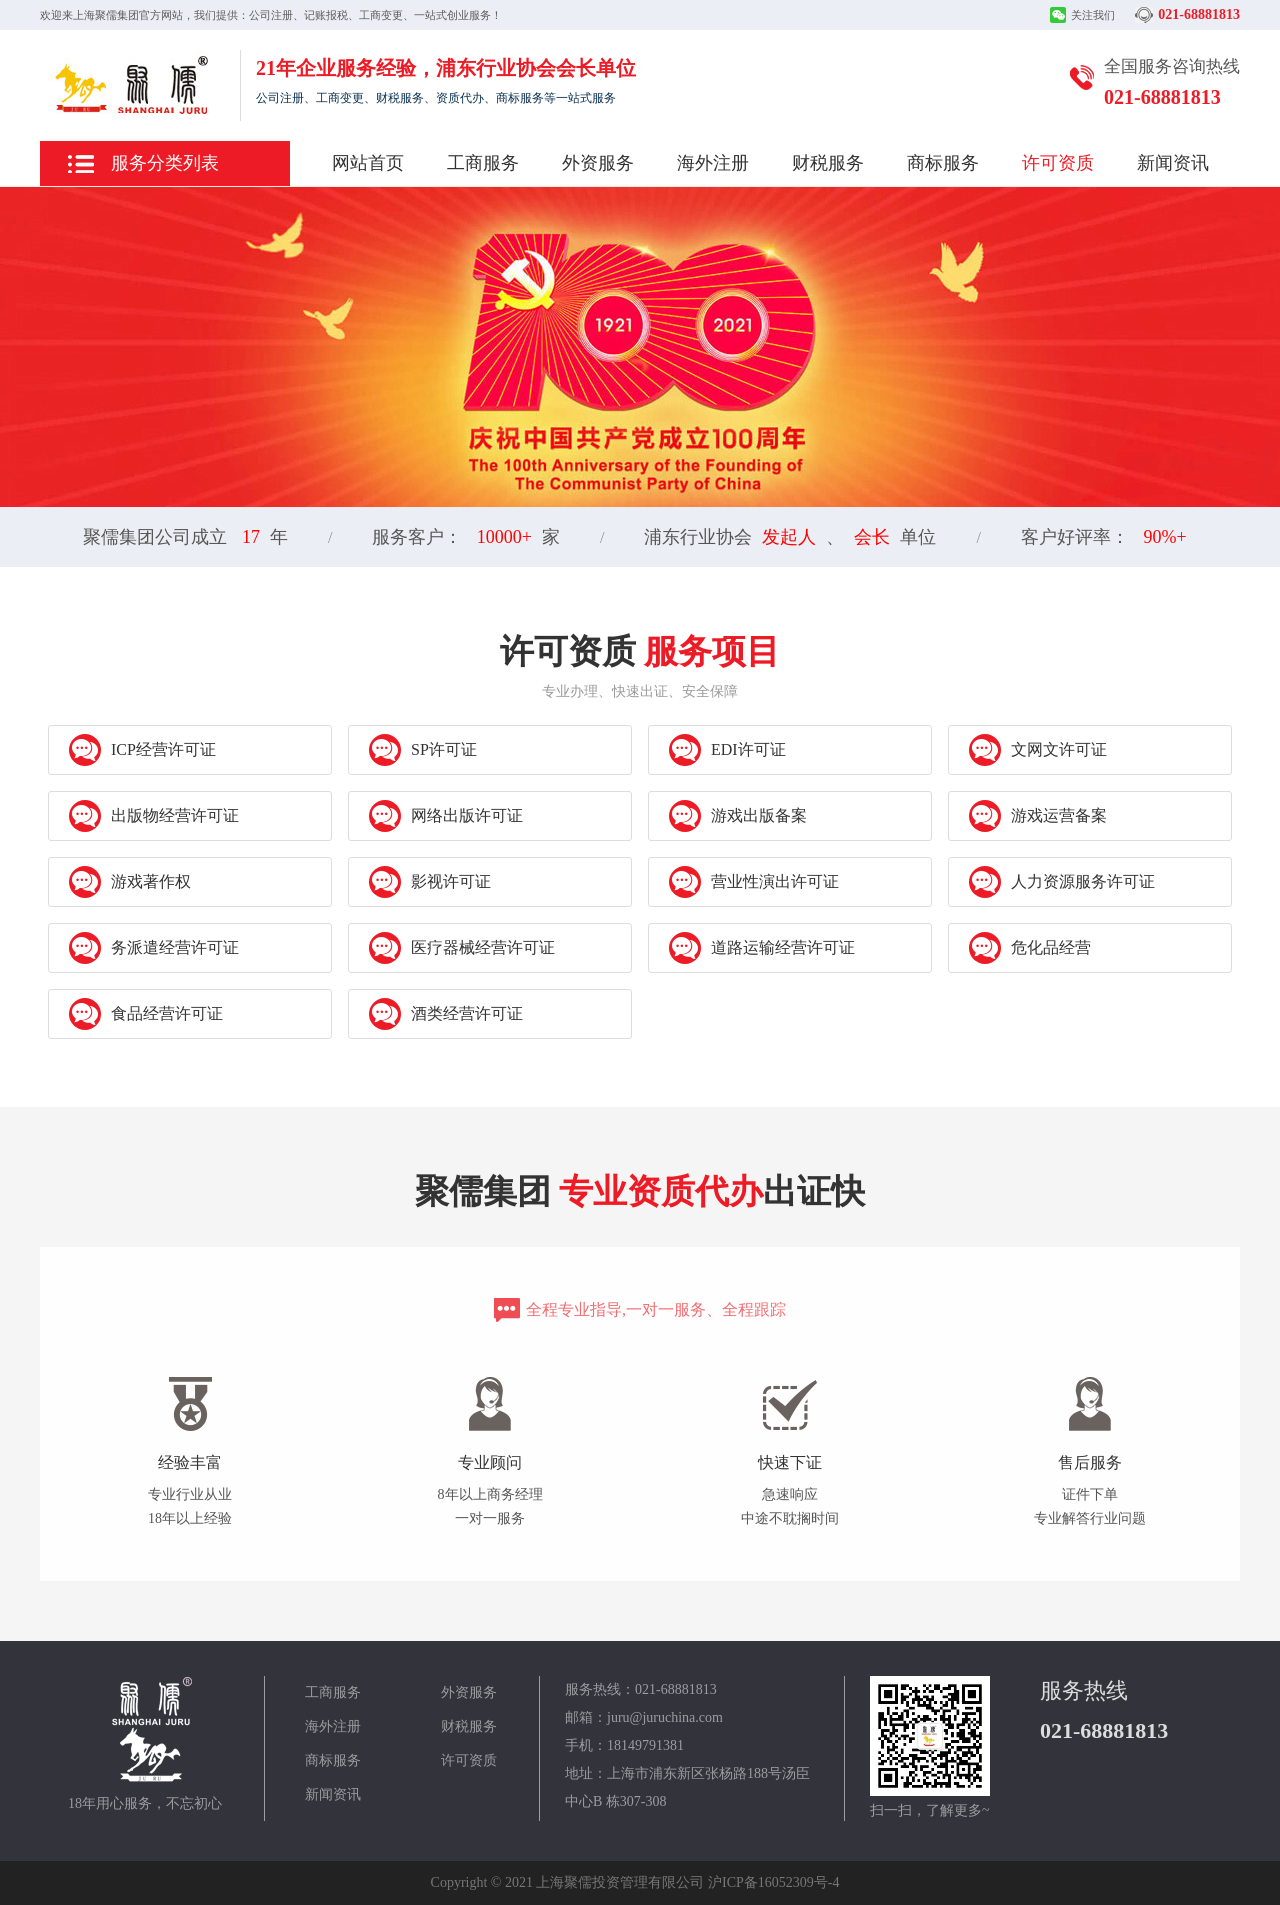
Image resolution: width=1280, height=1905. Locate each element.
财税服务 (828, 163)
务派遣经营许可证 (154, 948)
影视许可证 (430, 882)
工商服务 (483, 163)
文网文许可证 (1038, 750)
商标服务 (943, 163)
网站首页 (368, 163)
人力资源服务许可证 (1062, 882)
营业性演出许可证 (754, 882)
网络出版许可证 (446, 816)
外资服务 (598, 163)
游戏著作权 (130, 882)
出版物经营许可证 (154, 816)
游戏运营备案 (1038, 816)
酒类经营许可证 (446, 1014)
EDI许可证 (727, 750)
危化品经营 (1030, 948)
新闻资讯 (1173, 163)
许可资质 (1058, 163)
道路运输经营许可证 (762, 948)
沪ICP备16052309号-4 (773, 1882)
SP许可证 (423, 750)
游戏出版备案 (738, 816)
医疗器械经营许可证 (462, 948)
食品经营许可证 (146, 1014)
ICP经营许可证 (142, 750)
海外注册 (713, 163)
